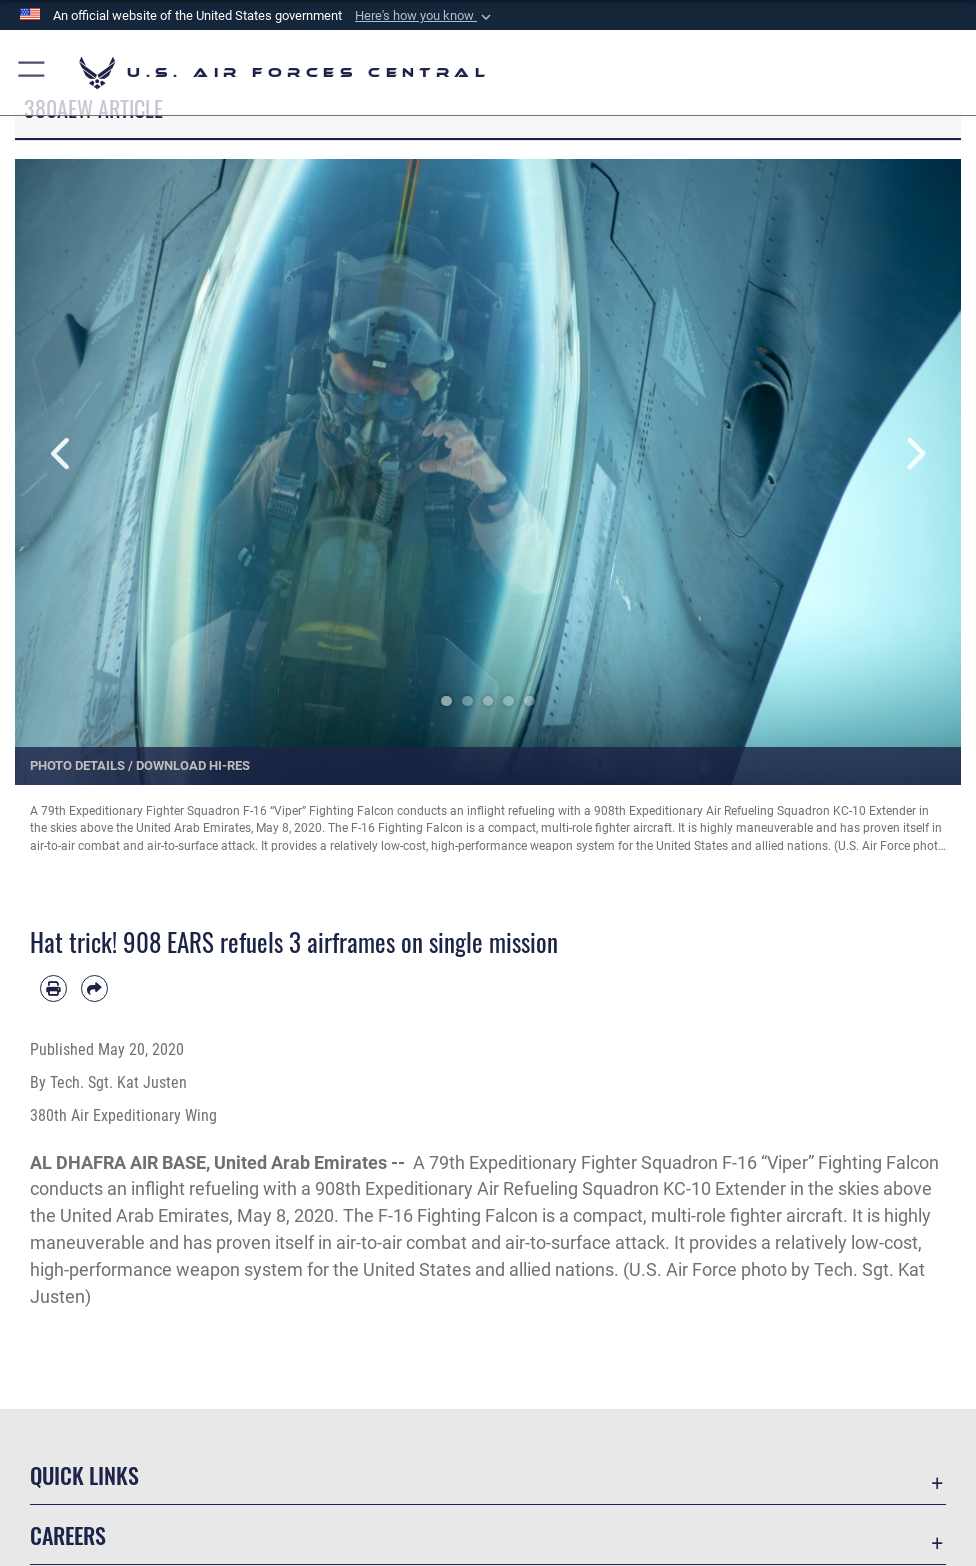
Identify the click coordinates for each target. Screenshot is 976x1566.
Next (913, 454)
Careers (68, 1535)
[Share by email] (94, 988)
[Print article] (53, 988)
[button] (425, 16)
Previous (62, 454)
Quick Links (84, 1475)
